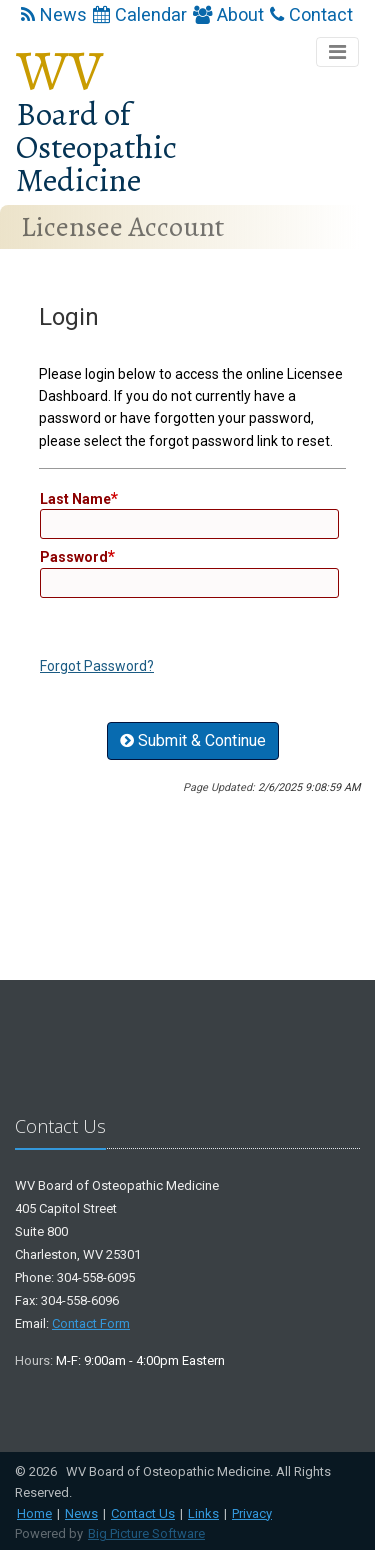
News (54, 14)
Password (74, 557)
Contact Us (143, 1513)
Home (34, 1513)
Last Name (75, 499)
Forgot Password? (97, 666)
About (228, 14)
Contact (311, 14)
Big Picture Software (146, 1533)
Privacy (252, 1513)
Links (203, 1513)
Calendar (140, 14)
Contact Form (91, 1323)
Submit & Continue (193, 740)
